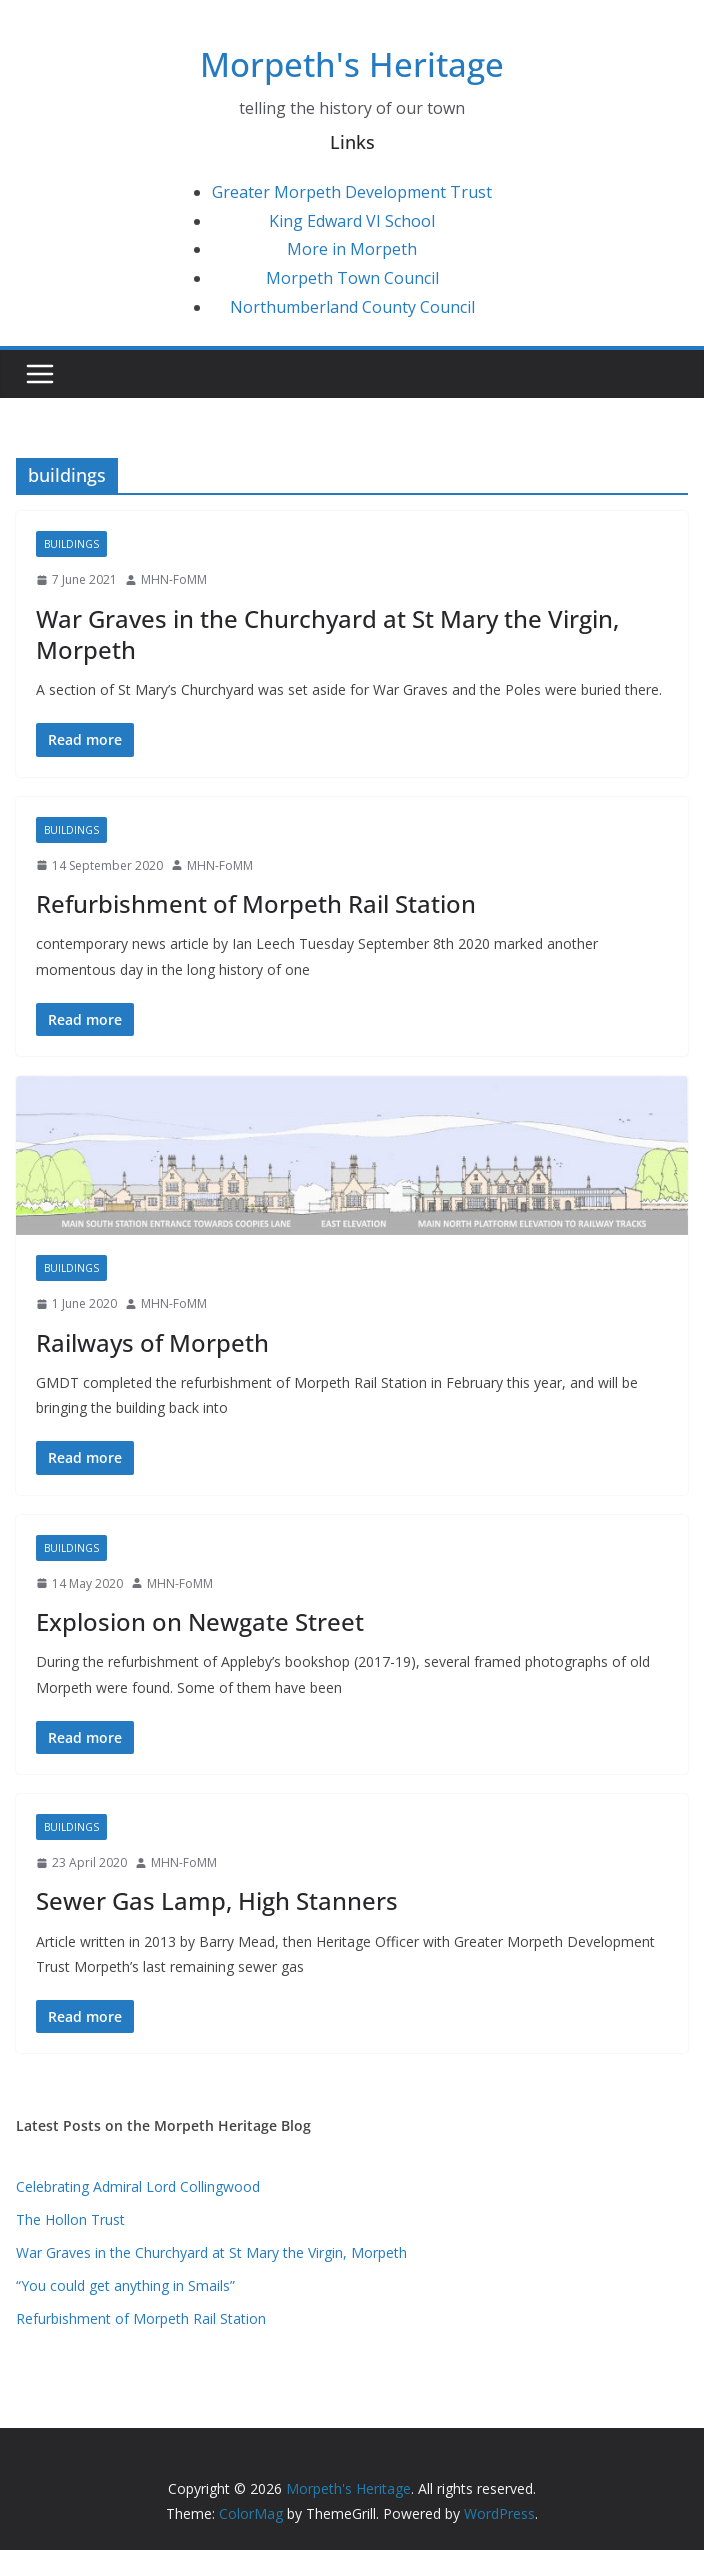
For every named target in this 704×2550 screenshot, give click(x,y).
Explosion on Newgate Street (200, 1621)
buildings (71, 544)
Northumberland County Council (352, 307)
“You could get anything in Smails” (125, 2285)
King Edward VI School (352, 221)
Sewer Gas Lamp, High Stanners (217, 1900)
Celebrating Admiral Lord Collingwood (138, 2186)
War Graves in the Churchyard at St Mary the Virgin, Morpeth (327, 634)
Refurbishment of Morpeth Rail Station (256, 903)
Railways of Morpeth (152, 1342)
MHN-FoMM (174, 579)
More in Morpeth (352, 249)
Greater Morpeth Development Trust (352, 192)
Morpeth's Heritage (352, 64)
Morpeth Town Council (352, 278)
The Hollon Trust (70, 2219)
